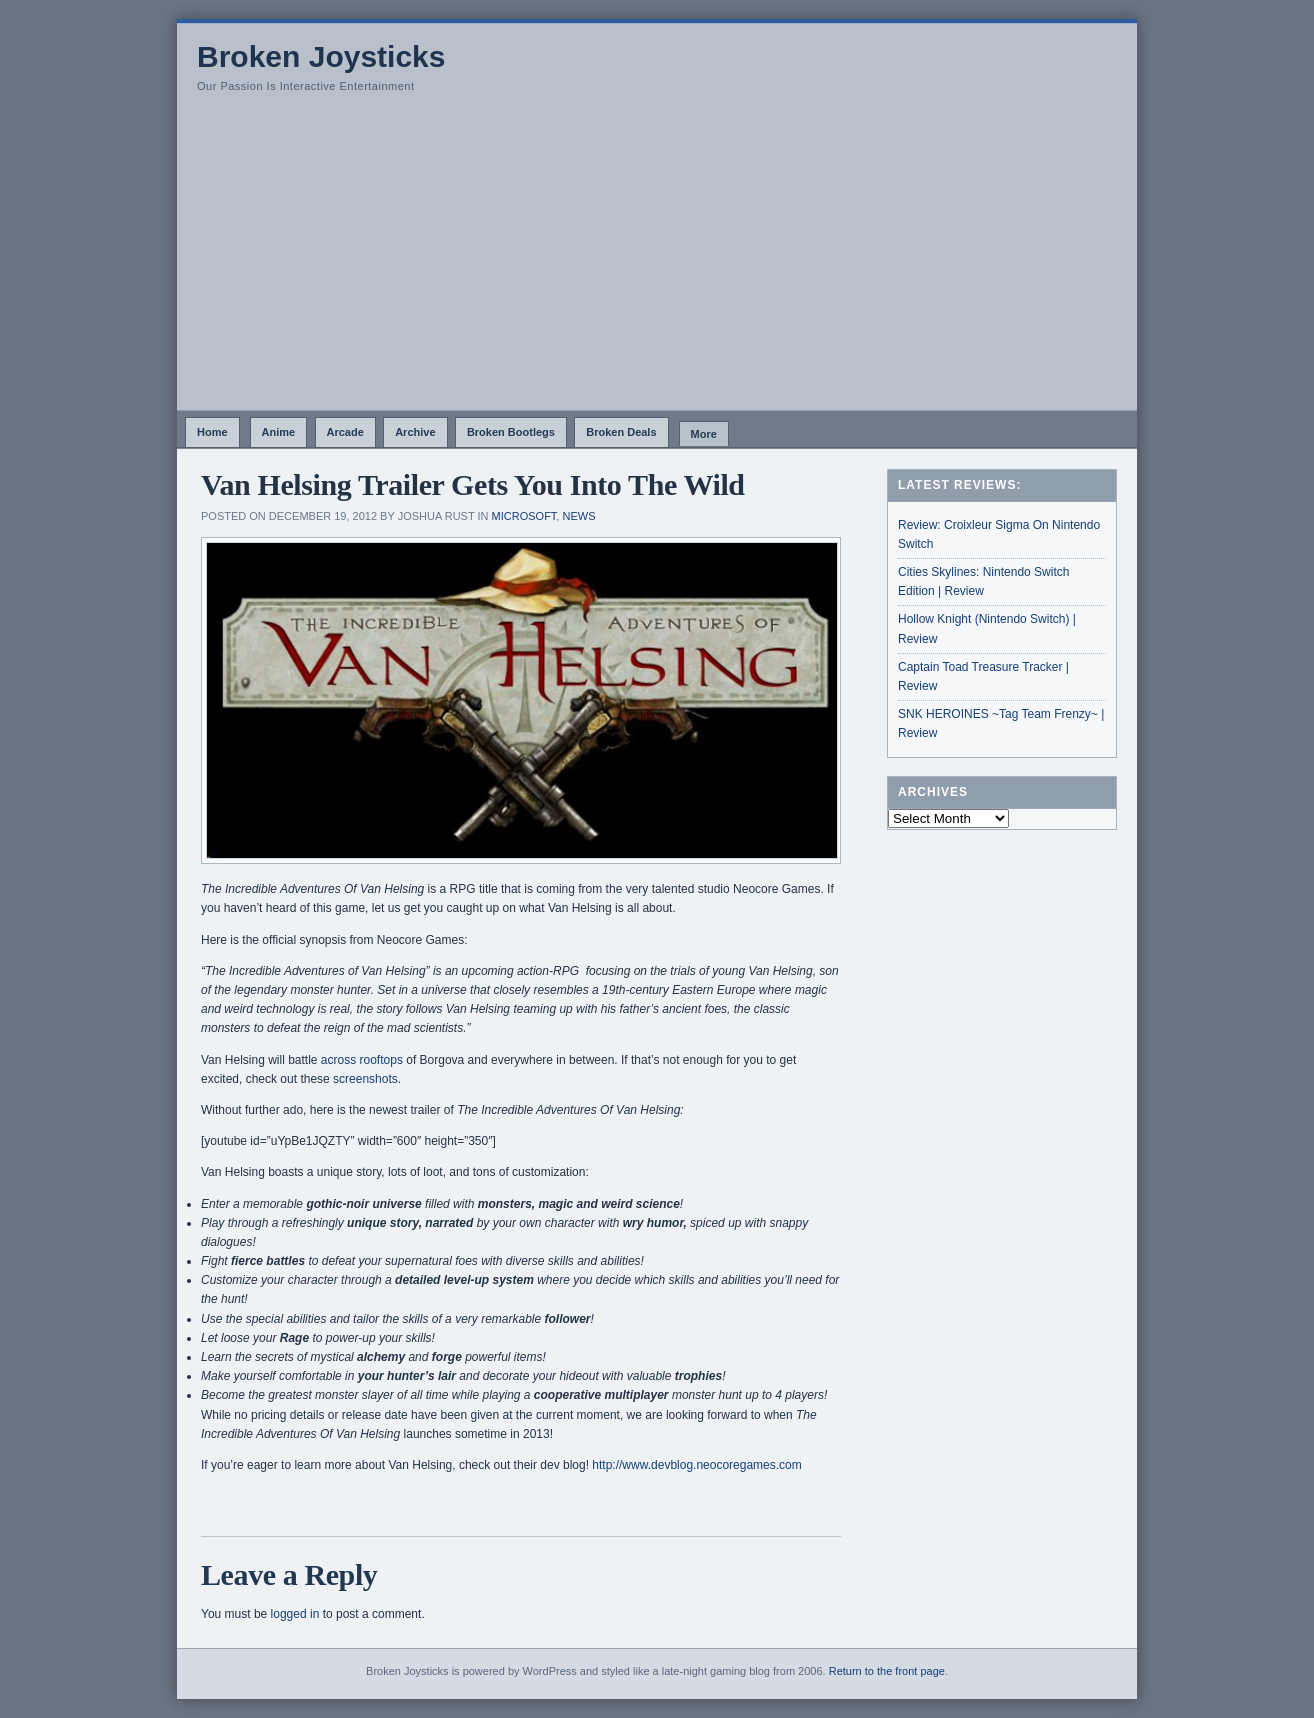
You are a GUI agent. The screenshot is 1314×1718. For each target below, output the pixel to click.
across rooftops (362, 1060)
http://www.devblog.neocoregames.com (696, 1465)
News (578, 516)
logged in (295, 1614)
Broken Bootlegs (511, 432)
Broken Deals (621, 432)
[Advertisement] (657, 260)
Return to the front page (887, 1671)
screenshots (365, 1079)
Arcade (345, 432)
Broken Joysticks (321, 56)
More (704, 434)
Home (212, 432)
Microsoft (524, 516)
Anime (279, 432)
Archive (415, 432)
